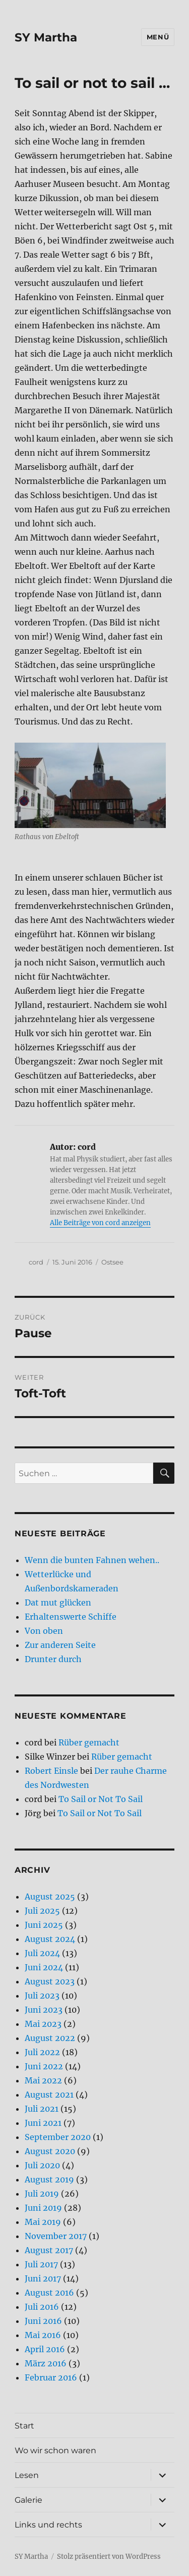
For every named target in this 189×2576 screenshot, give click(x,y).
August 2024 (50, 1939)
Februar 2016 (51, 2377)
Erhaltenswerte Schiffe (70, 1617)
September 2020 (58, 2137)
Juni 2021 (43, 2123)
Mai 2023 (43, 2024)
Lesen (27, 2475)
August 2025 (50, 1896)
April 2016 (45, 2349)
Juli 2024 (42, 1953)
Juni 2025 (44, 1925)
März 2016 (46, 2363)
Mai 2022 (43, 2080)
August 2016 (49, 2293)
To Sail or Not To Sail (100, 1799)
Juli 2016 (42, 2307)
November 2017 (56, 2236)
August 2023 (50, 1981)
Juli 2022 (42, 2052)
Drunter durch (53, 1659)
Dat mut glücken (58, 1602)
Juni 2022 (44, 2066)
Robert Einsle (51, 1771)
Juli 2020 (42, 2165)
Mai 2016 (43, 2335)
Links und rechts (48, 2525)
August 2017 (49, 2250)
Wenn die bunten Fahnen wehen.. (92, 1560)
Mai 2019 (43, 2222)
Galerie (28, 2500)
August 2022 (50, 2038)
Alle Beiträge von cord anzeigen (100, 1223)
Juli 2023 (42, 1995)
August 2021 (49, 2094)
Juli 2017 (41, 2264)
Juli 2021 (41, 2109)
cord (36, 1262)
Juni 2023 (43, 2010)
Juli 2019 (42, 2194)
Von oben (44, 1631)
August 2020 (50, 2151)
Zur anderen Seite (60, 1645)
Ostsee (112, 1262)
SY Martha (46, 37)
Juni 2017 (43, 2278)
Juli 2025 (42, 1911)
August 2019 (49, 2179)
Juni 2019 (43, 2208)
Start (24, 2426)
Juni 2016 (43, 2321)
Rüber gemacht (88, 1742)
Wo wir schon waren (55, 2450)
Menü (158, 37)
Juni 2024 (44, 1967)
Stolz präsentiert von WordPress (109, 2556)
